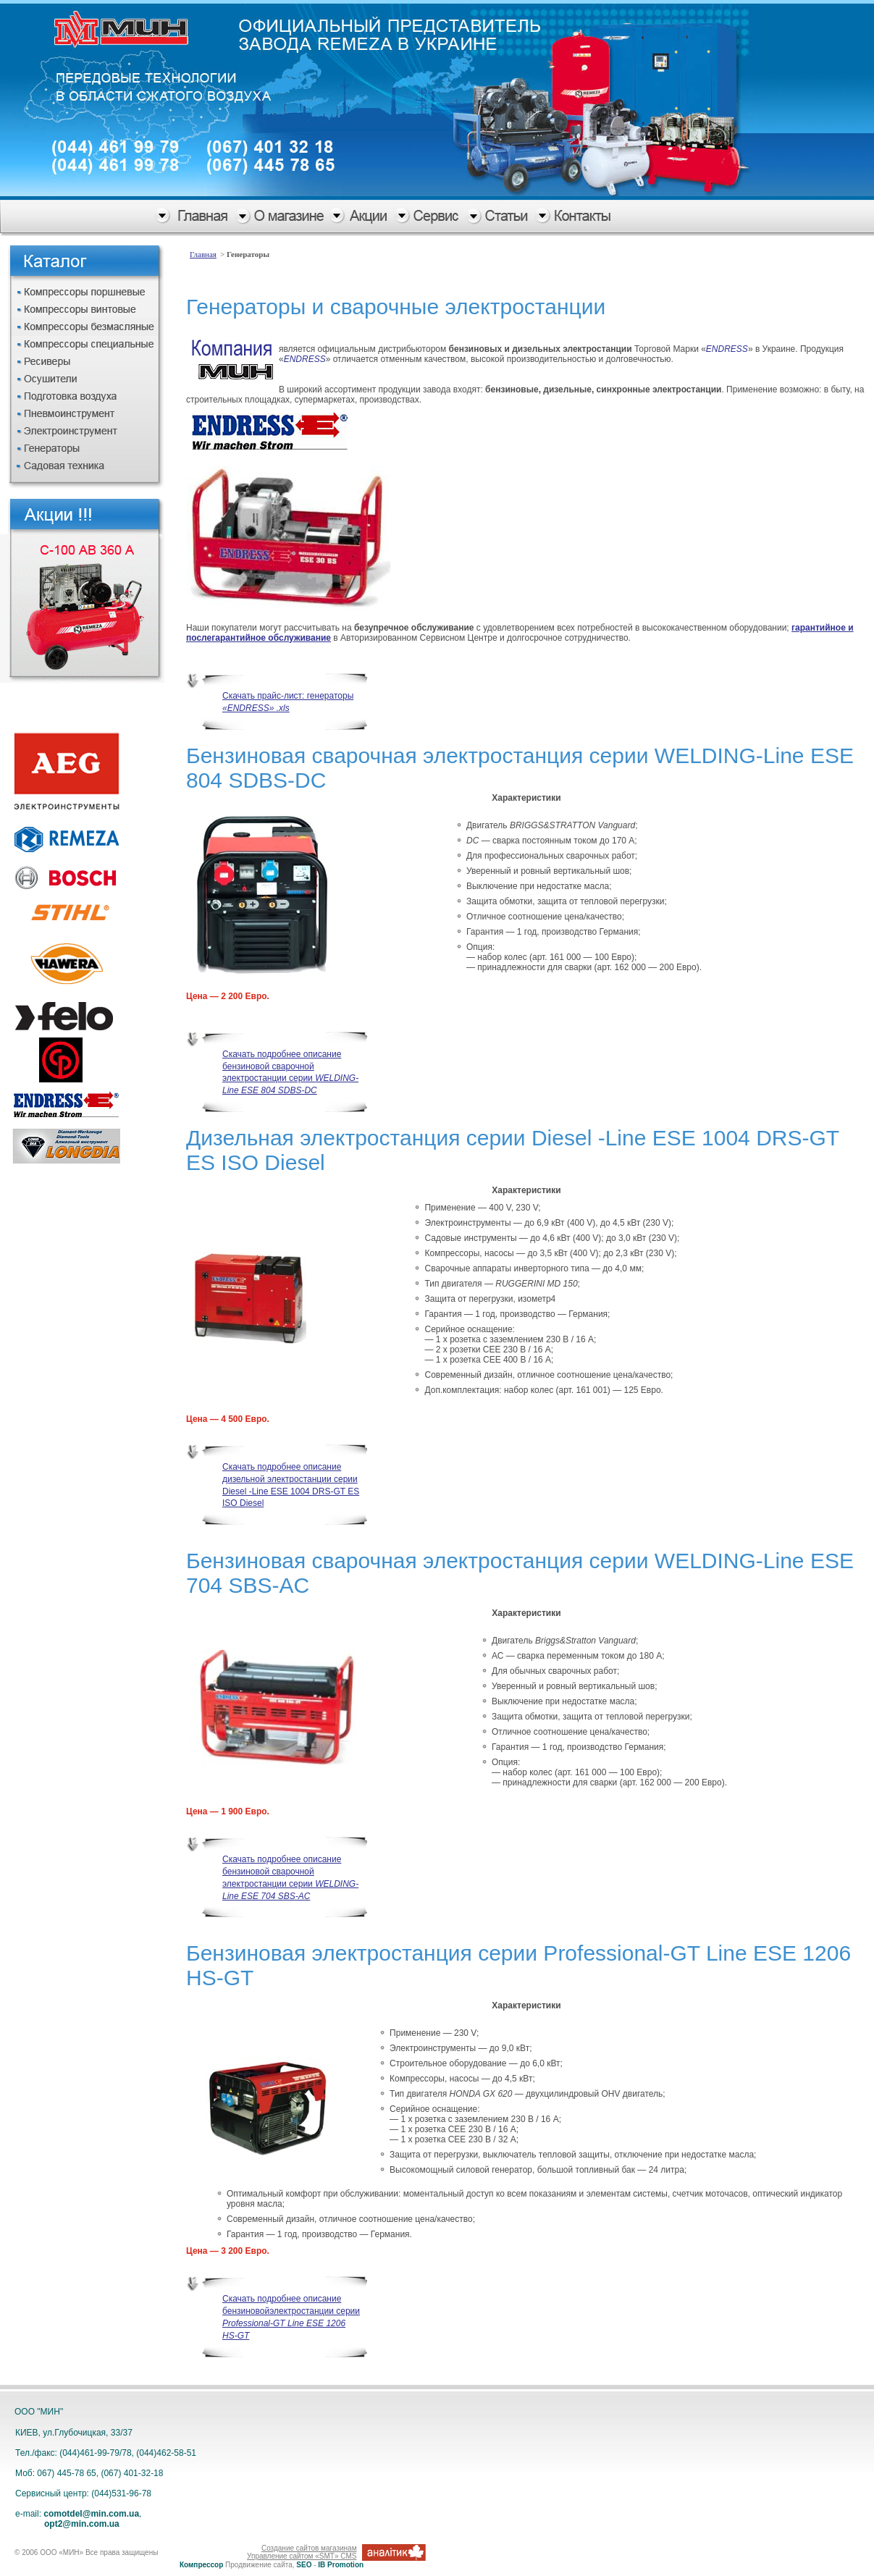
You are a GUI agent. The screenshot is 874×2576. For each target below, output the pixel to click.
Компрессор (201, 2565)
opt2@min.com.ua (81, 2524)
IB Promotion (341, 2565)
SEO (303, 2565)
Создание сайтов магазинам (309, 2548)
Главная (203, 254)
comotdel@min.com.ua (91, 2514)
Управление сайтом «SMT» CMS (301, 2556)
